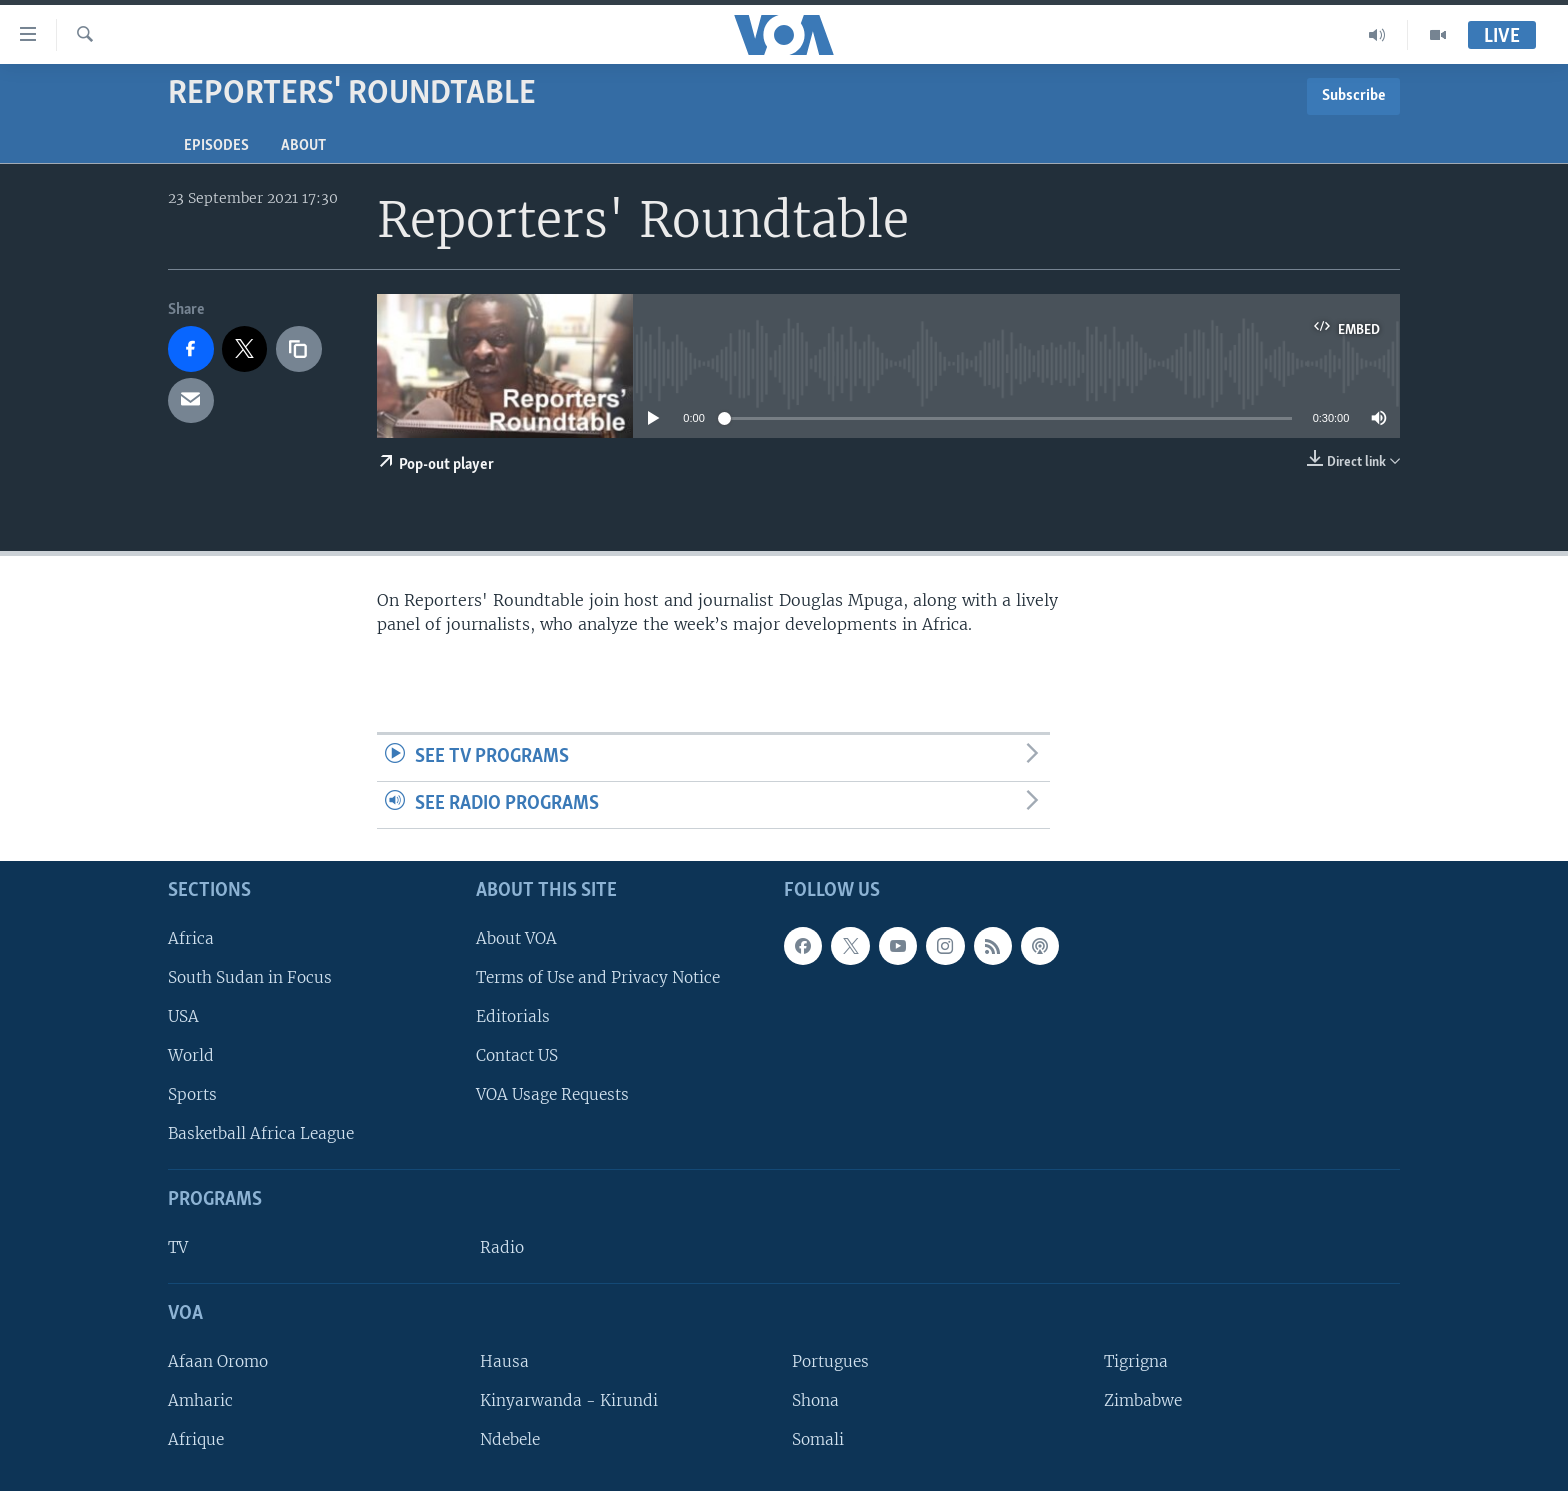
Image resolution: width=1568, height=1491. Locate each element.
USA (183, 1016)
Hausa (504, 1361)
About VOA (516, 937)
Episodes (216, 146)
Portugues (830, 1361)
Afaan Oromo (218, 1361)
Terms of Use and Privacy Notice (598, 977)
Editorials (513, 1016)
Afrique (196, 1439)
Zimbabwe (1143, 1400)
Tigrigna (1136, 1361)
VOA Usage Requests (552, 1094)
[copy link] (299, 349)
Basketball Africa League (261, 1133)
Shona (815, 1400)
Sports (192, 1094)
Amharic (200, 1400)
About (303, 146)
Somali (818, 1439)
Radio (502, 1247)
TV (178, 1247)
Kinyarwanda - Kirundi (569, 1400)
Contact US (517, 1055)
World (191, 1055)
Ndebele (510, 1439)
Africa (191, 937)
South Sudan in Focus (250, 977)
